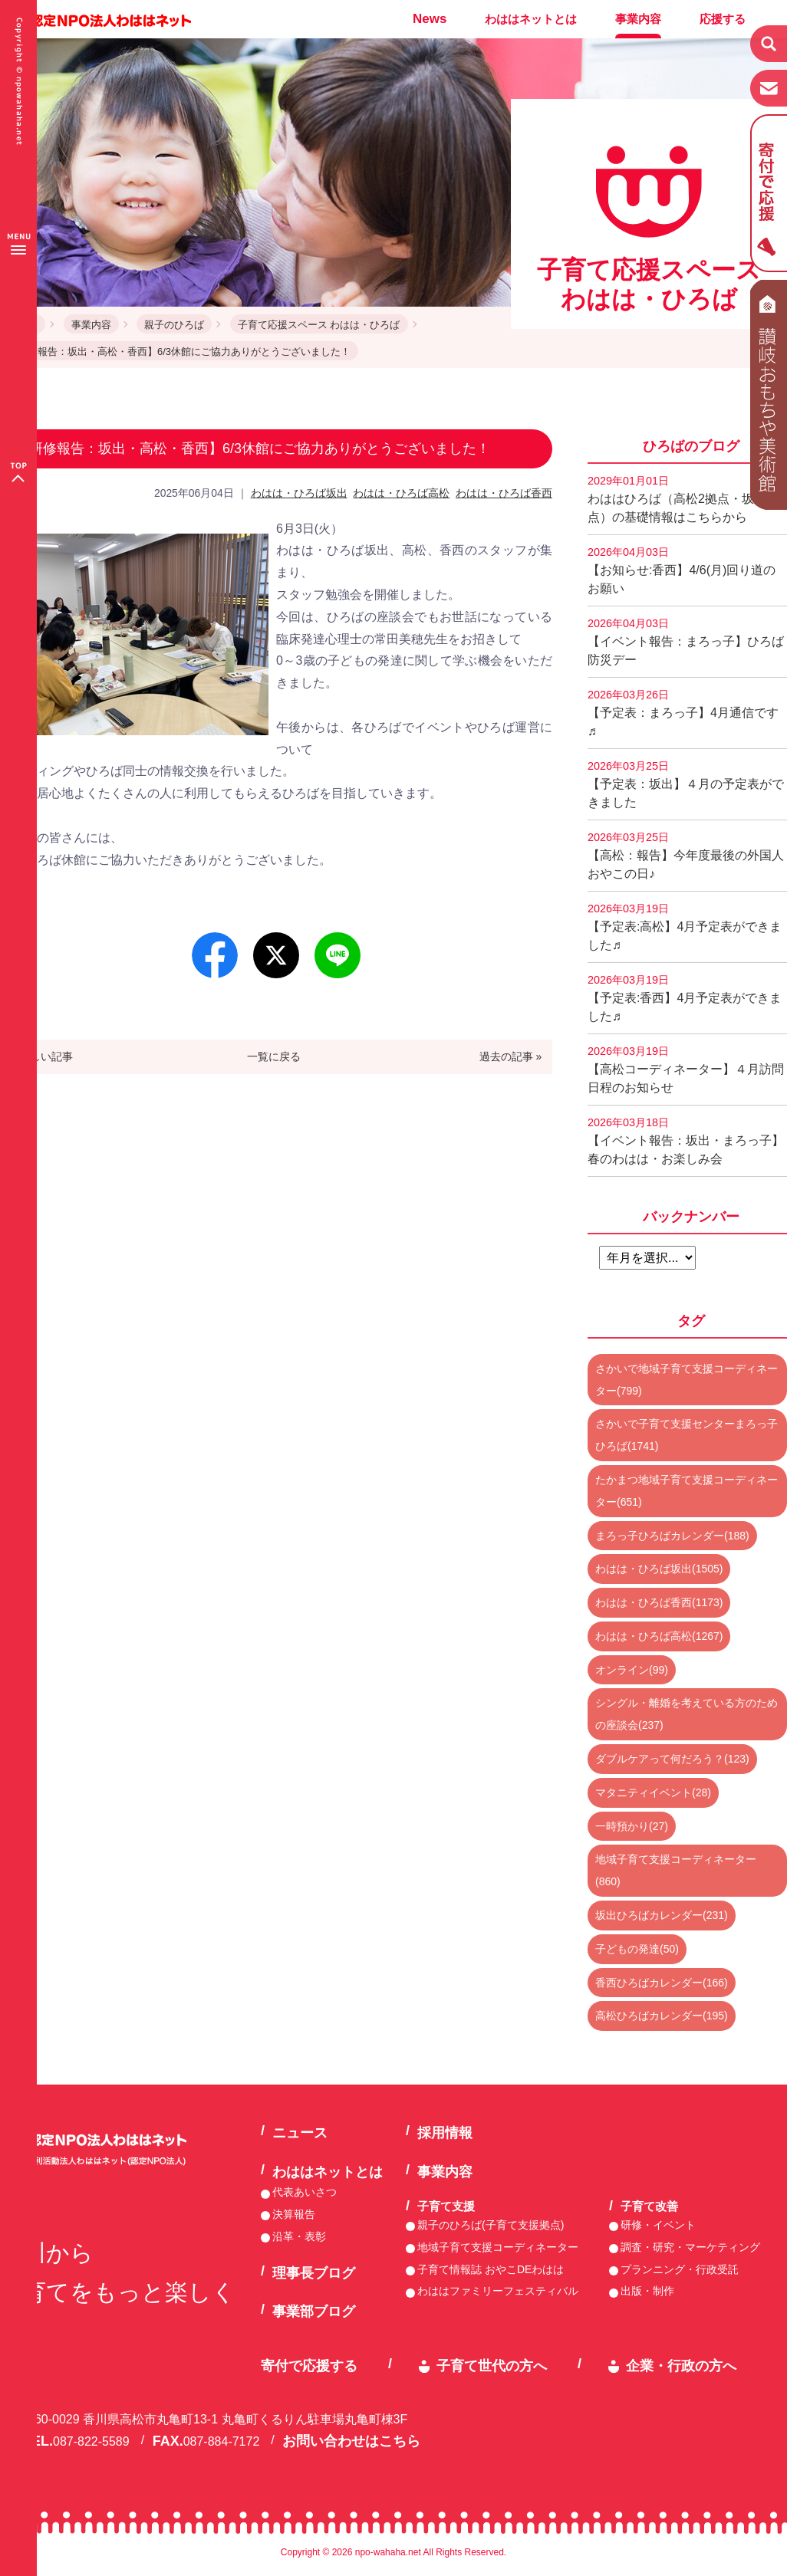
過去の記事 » (510, 1056)
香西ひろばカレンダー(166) (661, 1982)
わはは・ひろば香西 (504, 493)
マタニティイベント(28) (653, 1792)
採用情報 (445, 2133)
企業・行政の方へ (681, 2366)
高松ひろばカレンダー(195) (661, 2015)
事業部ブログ (313, 2311)
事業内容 (638, 18)
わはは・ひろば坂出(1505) (659, 1568)
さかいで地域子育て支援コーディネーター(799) (686, 1379)
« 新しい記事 (42, 1056)
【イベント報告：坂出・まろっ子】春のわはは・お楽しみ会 (686, 1140)
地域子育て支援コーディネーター (497, 2247)
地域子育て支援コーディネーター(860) (675, 1870)
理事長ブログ (313, 2273)
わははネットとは (531, 18)
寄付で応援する (309, 2366)
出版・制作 (647, 2291)
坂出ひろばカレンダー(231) (661, 1915)
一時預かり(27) (631, 1826)
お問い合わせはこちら (351, 2441)
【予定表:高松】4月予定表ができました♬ (685, 926)
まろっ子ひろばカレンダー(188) (672, 1536)
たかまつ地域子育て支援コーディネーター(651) (686, 1491)
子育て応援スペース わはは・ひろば (319, 325)
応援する (723, 18)
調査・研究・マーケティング (690, 2247)
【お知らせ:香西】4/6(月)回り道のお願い (681, 570)
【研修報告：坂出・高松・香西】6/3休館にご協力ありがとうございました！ (179, 351)
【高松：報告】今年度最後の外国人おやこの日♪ (686, 855)
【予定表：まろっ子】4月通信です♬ (683, 713)
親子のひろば (174, 325)
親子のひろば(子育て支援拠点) (490, 2225)
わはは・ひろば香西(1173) (659, 1602)
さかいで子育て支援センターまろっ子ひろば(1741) (686, 1435)
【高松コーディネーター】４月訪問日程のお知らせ (686, 1069)
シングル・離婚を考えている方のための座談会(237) (686, 1714)
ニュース (300, 2133)
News (429, 19)
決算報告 (293, 2214)
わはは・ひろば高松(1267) (659, 1636)
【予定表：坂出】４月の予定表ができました (686, 784)
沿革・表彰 (299, 2236)
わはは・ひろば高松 (401, 493)
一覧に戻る (274, 1056)
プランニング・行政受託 (680, 2269)
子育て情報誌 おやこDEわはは (490, 2269)
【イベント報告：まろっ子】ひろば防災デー (686, 641)
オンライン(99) (631, 1670)
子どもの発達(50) (637, 1949)
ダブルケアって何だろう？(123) (672, 1759)
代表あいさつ (304, 2192)
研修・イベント (658, 2225)
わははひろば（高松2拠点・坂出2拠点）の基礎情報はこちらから (686, 499)
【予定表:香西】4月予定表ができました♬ (685, 998)
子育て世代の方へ (491, 2366)
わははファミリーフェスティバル (497, 2291)
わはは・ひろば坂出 (299, 493)
